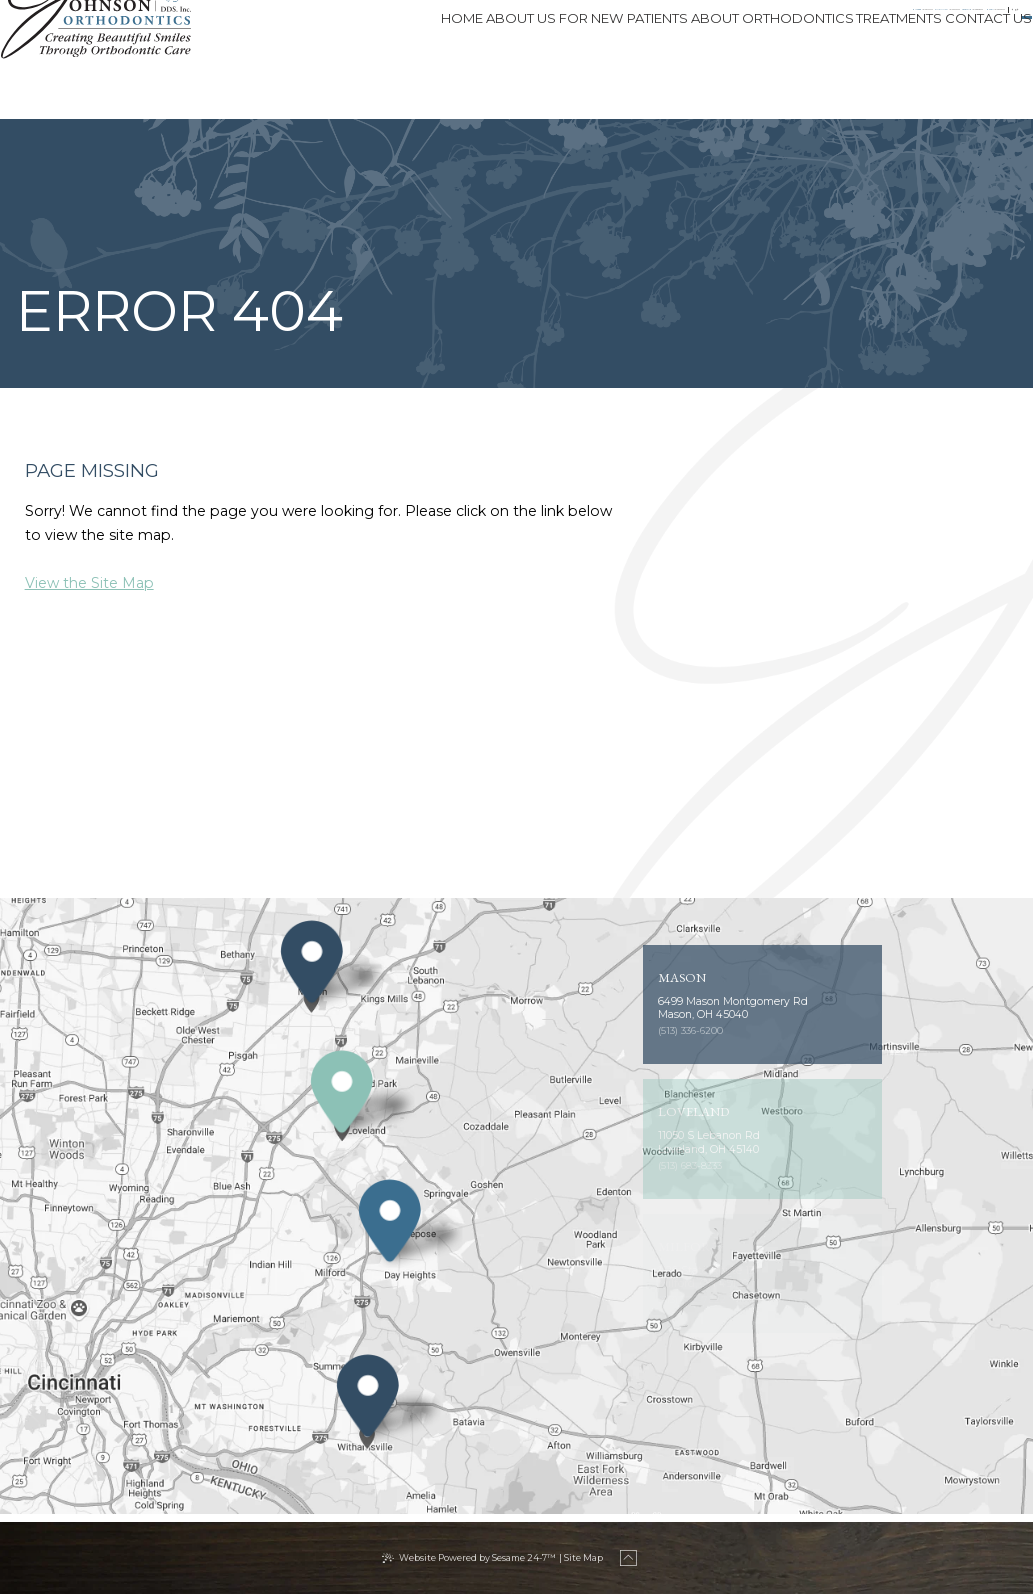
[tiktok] (893, 23)
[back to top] (633, 1558)
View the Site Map (89, 583)
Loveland (579, 23)
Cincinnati (427, 23)
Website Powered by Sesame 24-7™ (477, 1557)
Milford (278, 23)
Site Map (583, 1557)
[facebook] (851, 23)
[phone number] (346, 23)
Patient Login (963, 23)
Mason (716, 23)
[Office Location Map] (312, 989)
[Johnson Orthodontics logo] (121, 59)
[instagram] (871, 23)
